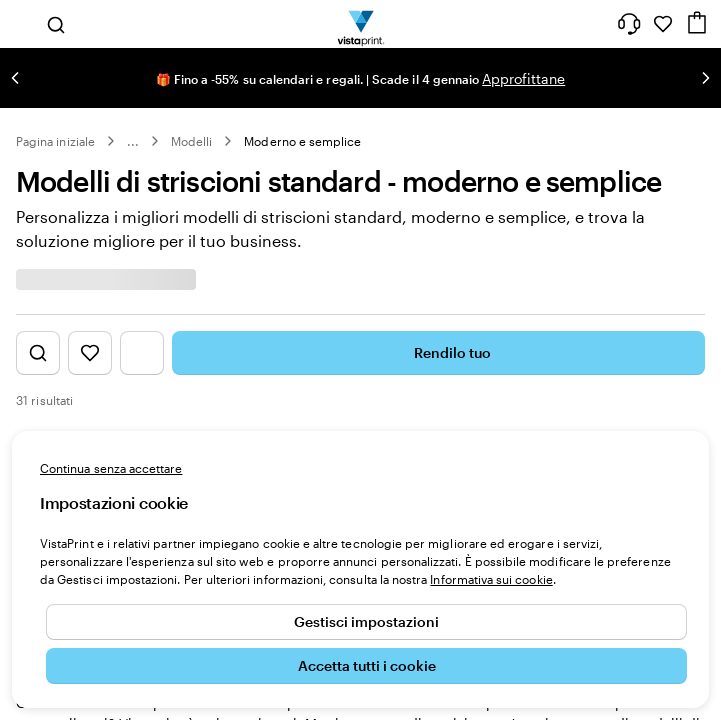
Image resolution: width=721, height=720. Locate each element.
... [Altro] (133, 141)
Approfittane (523, 78)
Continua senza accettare (111, 468)
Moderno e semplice (302, 141)
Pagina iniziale (55, 141)
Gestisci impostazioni (366, 621)
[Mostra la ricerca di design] (38, 353)
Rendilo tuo (438, 353)
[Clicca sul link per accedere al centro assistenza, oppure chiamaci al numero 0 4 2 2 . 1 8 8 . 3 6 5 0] (629, 24)
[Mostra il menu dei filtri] (142, 353)
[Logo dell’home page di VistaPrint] (360, 24)
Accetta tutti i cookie (367, 665)
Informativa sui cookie (491, 579)
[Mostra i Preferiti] (90, 353)
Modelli (191, 141)
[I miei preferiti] (663, 24)
